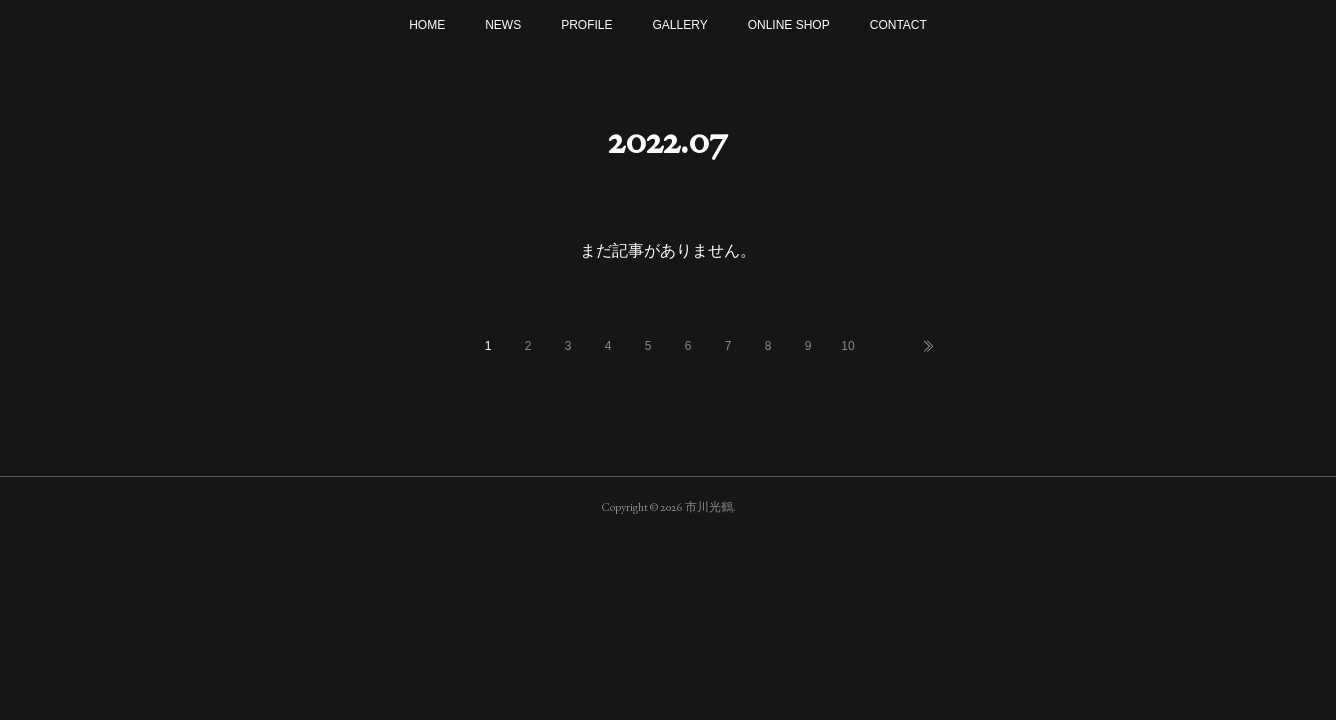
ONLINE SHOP (789, 25)
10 (847, 346)
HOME (427, 25)
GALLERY (680, 25)
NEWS (503, 25)
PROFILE (586, 25)
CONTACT (898, 25)
